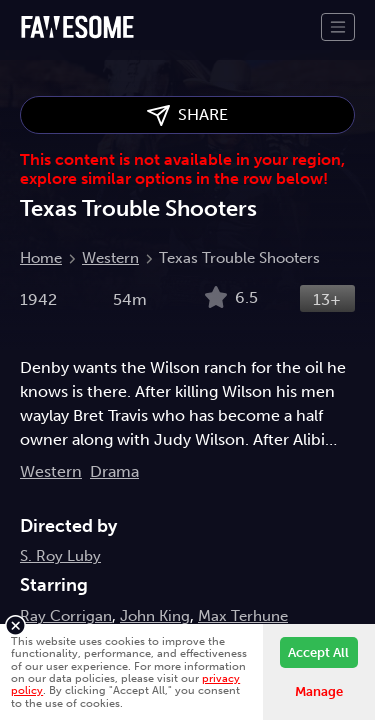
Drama (114, 471)
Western (110, 258)
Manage (319, 691)
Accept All (318, 652)
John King (155, 616)
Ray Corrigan (66, 616)
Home (41, 258)
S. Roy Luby (60, 556)
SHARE (187, 115)
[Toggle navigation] (338, 27)
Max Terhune (243, 616)
